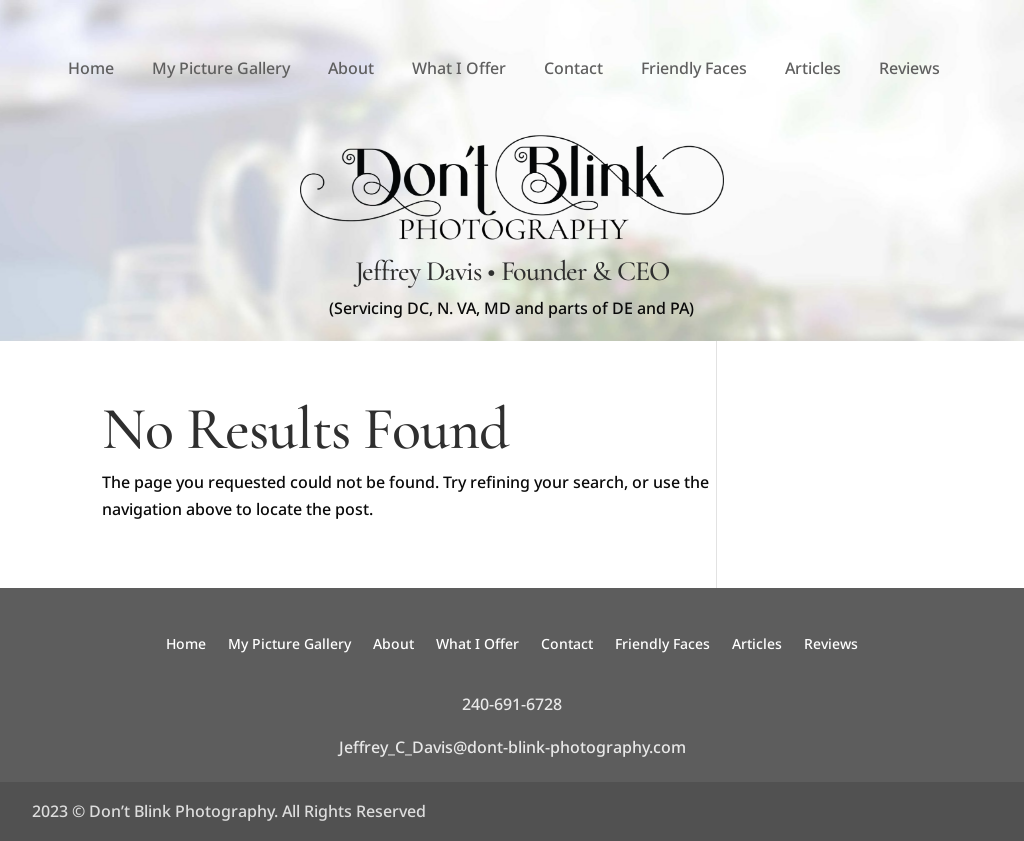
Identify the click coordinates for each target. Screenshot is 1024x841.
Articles (813, 68)
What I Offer (459, 68)
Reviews (909, 68)
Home (91, 68)
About (351, 68)
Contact (573, 68)
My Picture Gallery (221, 68)
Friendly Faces (694, 68)
